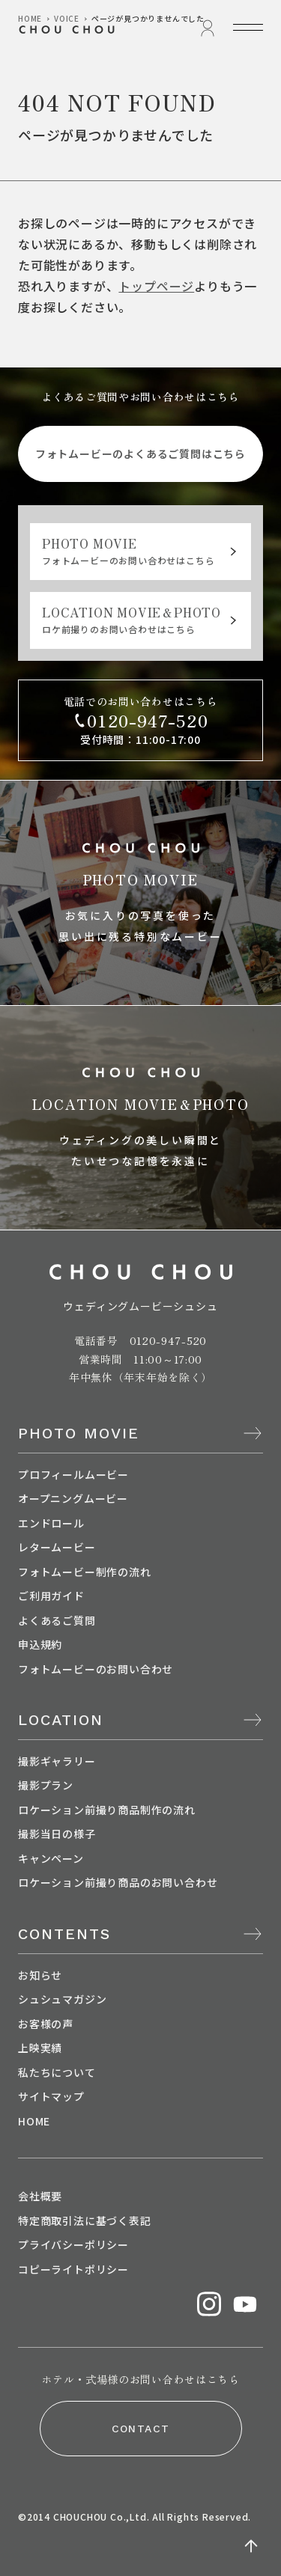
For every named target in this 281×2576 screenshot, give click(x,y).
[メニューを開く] (248, 27)
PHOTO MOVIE (78, 1433)
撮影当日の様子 (57, 1833)
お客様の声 (45, 2023)
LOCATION (60, 1720)
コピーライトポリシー (73, 2269)
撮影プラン (45, 1784)
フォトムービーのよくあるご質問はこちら (140, 453)
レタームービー (57, 1546)
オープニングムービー (73, 1498)
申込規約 (40, 1644)
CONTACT (141, 2429)
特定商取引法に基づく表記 (84, 2220)
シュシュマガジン (62, 1998)
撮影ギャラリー (57, 1761)
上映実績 (40, 2047)
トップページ (156, 286)
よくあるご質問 (57, 1620)
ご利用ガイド (51, 1595)
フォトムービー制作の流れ (84, 1571)
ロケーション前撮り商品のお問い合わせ (117, 1882)
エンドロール (51, 1523)
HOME (34, 2120)
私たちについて (57, 2072)
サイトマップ (51, 2096)
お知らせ (40, 1975)
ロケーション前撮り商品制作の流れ (107, 1809)
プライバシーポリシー (73, 2244)
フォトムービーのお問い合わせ (95, 1668)
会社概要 (40, 2195)
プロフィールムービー (73, 1474)
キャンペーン (51, 1858)
